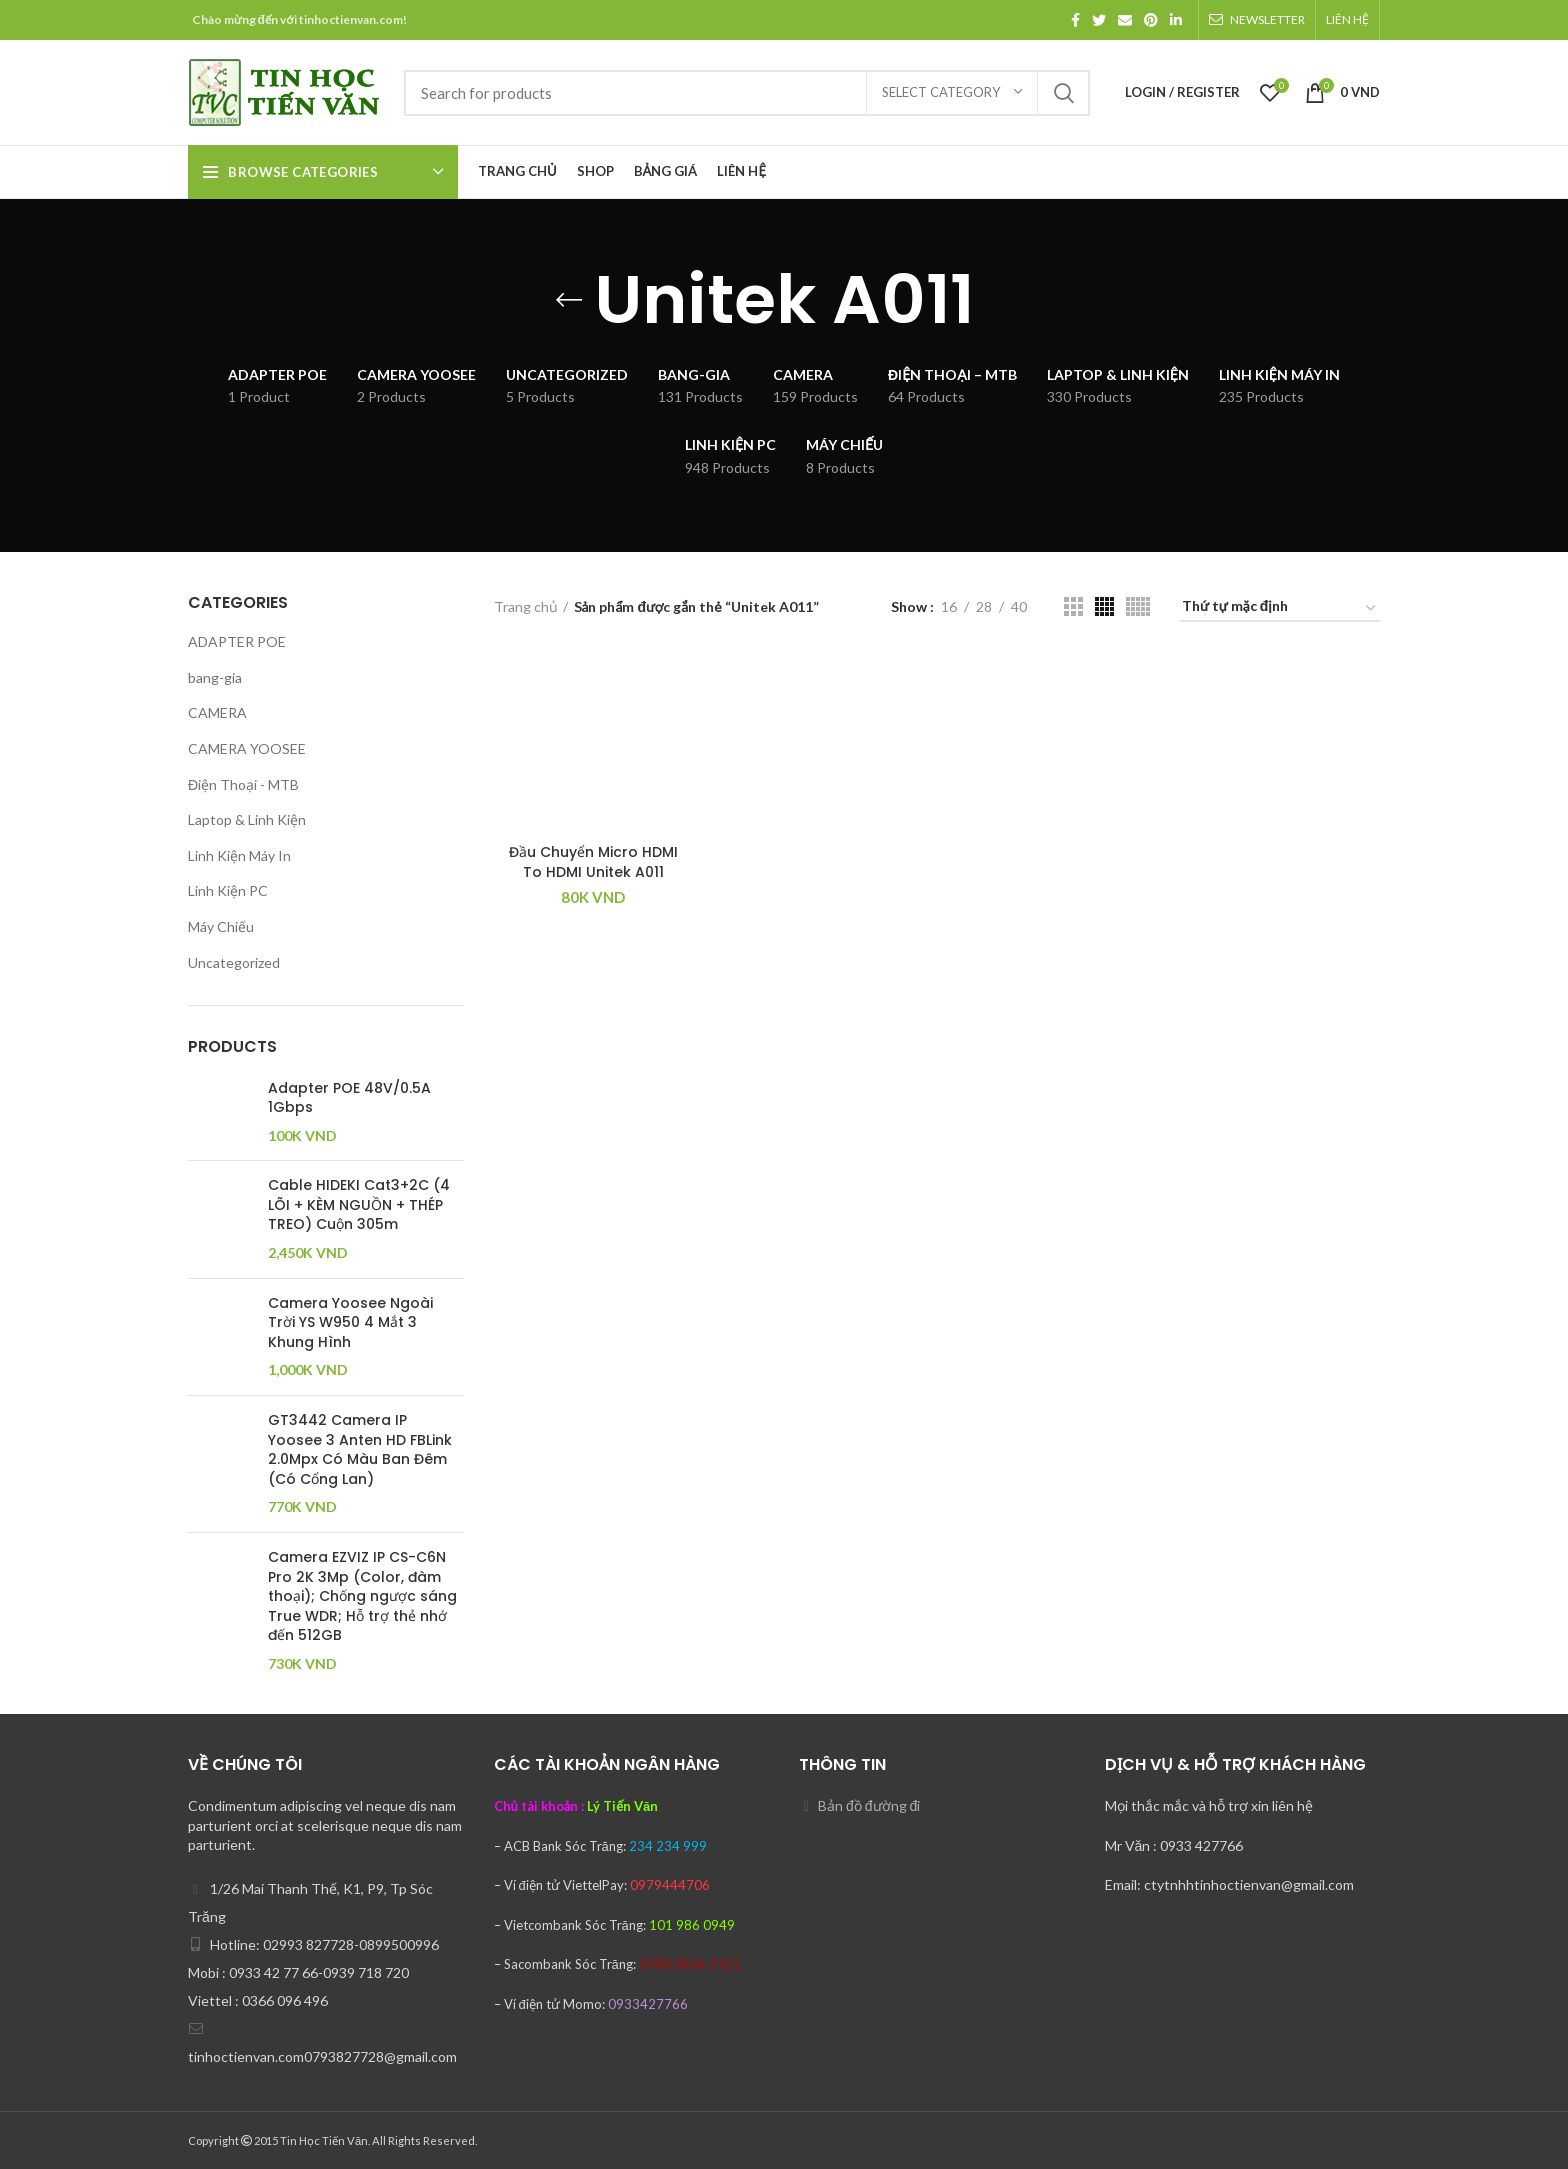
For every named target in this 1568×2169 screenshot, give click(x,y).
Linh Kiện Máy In (239, 855)
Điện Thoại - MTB (243, 784)
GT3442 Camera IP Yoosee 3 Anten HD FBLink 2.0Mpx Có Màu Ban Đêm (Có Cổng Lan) (360, 1450)
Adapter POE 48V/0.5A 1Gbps (349, 1098)
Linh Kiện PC (228, 890)
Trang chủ (526, 606)
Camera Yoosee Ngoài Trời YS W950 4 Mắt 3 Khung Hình (350, 1323)
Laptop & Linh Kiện (247, 819)
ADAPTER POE (237, 641)
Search (1063, 93)
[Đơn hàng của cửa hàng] (1280, 609)
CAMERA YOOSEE (247, 748)
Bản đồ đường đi (869, 1805)
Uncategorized (234, 962)
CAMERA (217, 712)
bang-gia (215, 677)
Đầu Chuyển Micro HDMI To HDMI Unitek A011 (593, 862)
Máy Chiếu (221, 926)
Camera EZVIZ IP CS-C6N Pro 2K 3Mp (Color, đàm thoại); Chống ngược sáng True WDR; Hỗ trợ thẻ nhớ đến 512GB (362, 1596)
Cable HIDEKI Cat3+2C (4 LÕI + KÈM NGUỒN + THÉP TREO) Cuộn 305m (359, 1205)
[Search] (747, 93)
